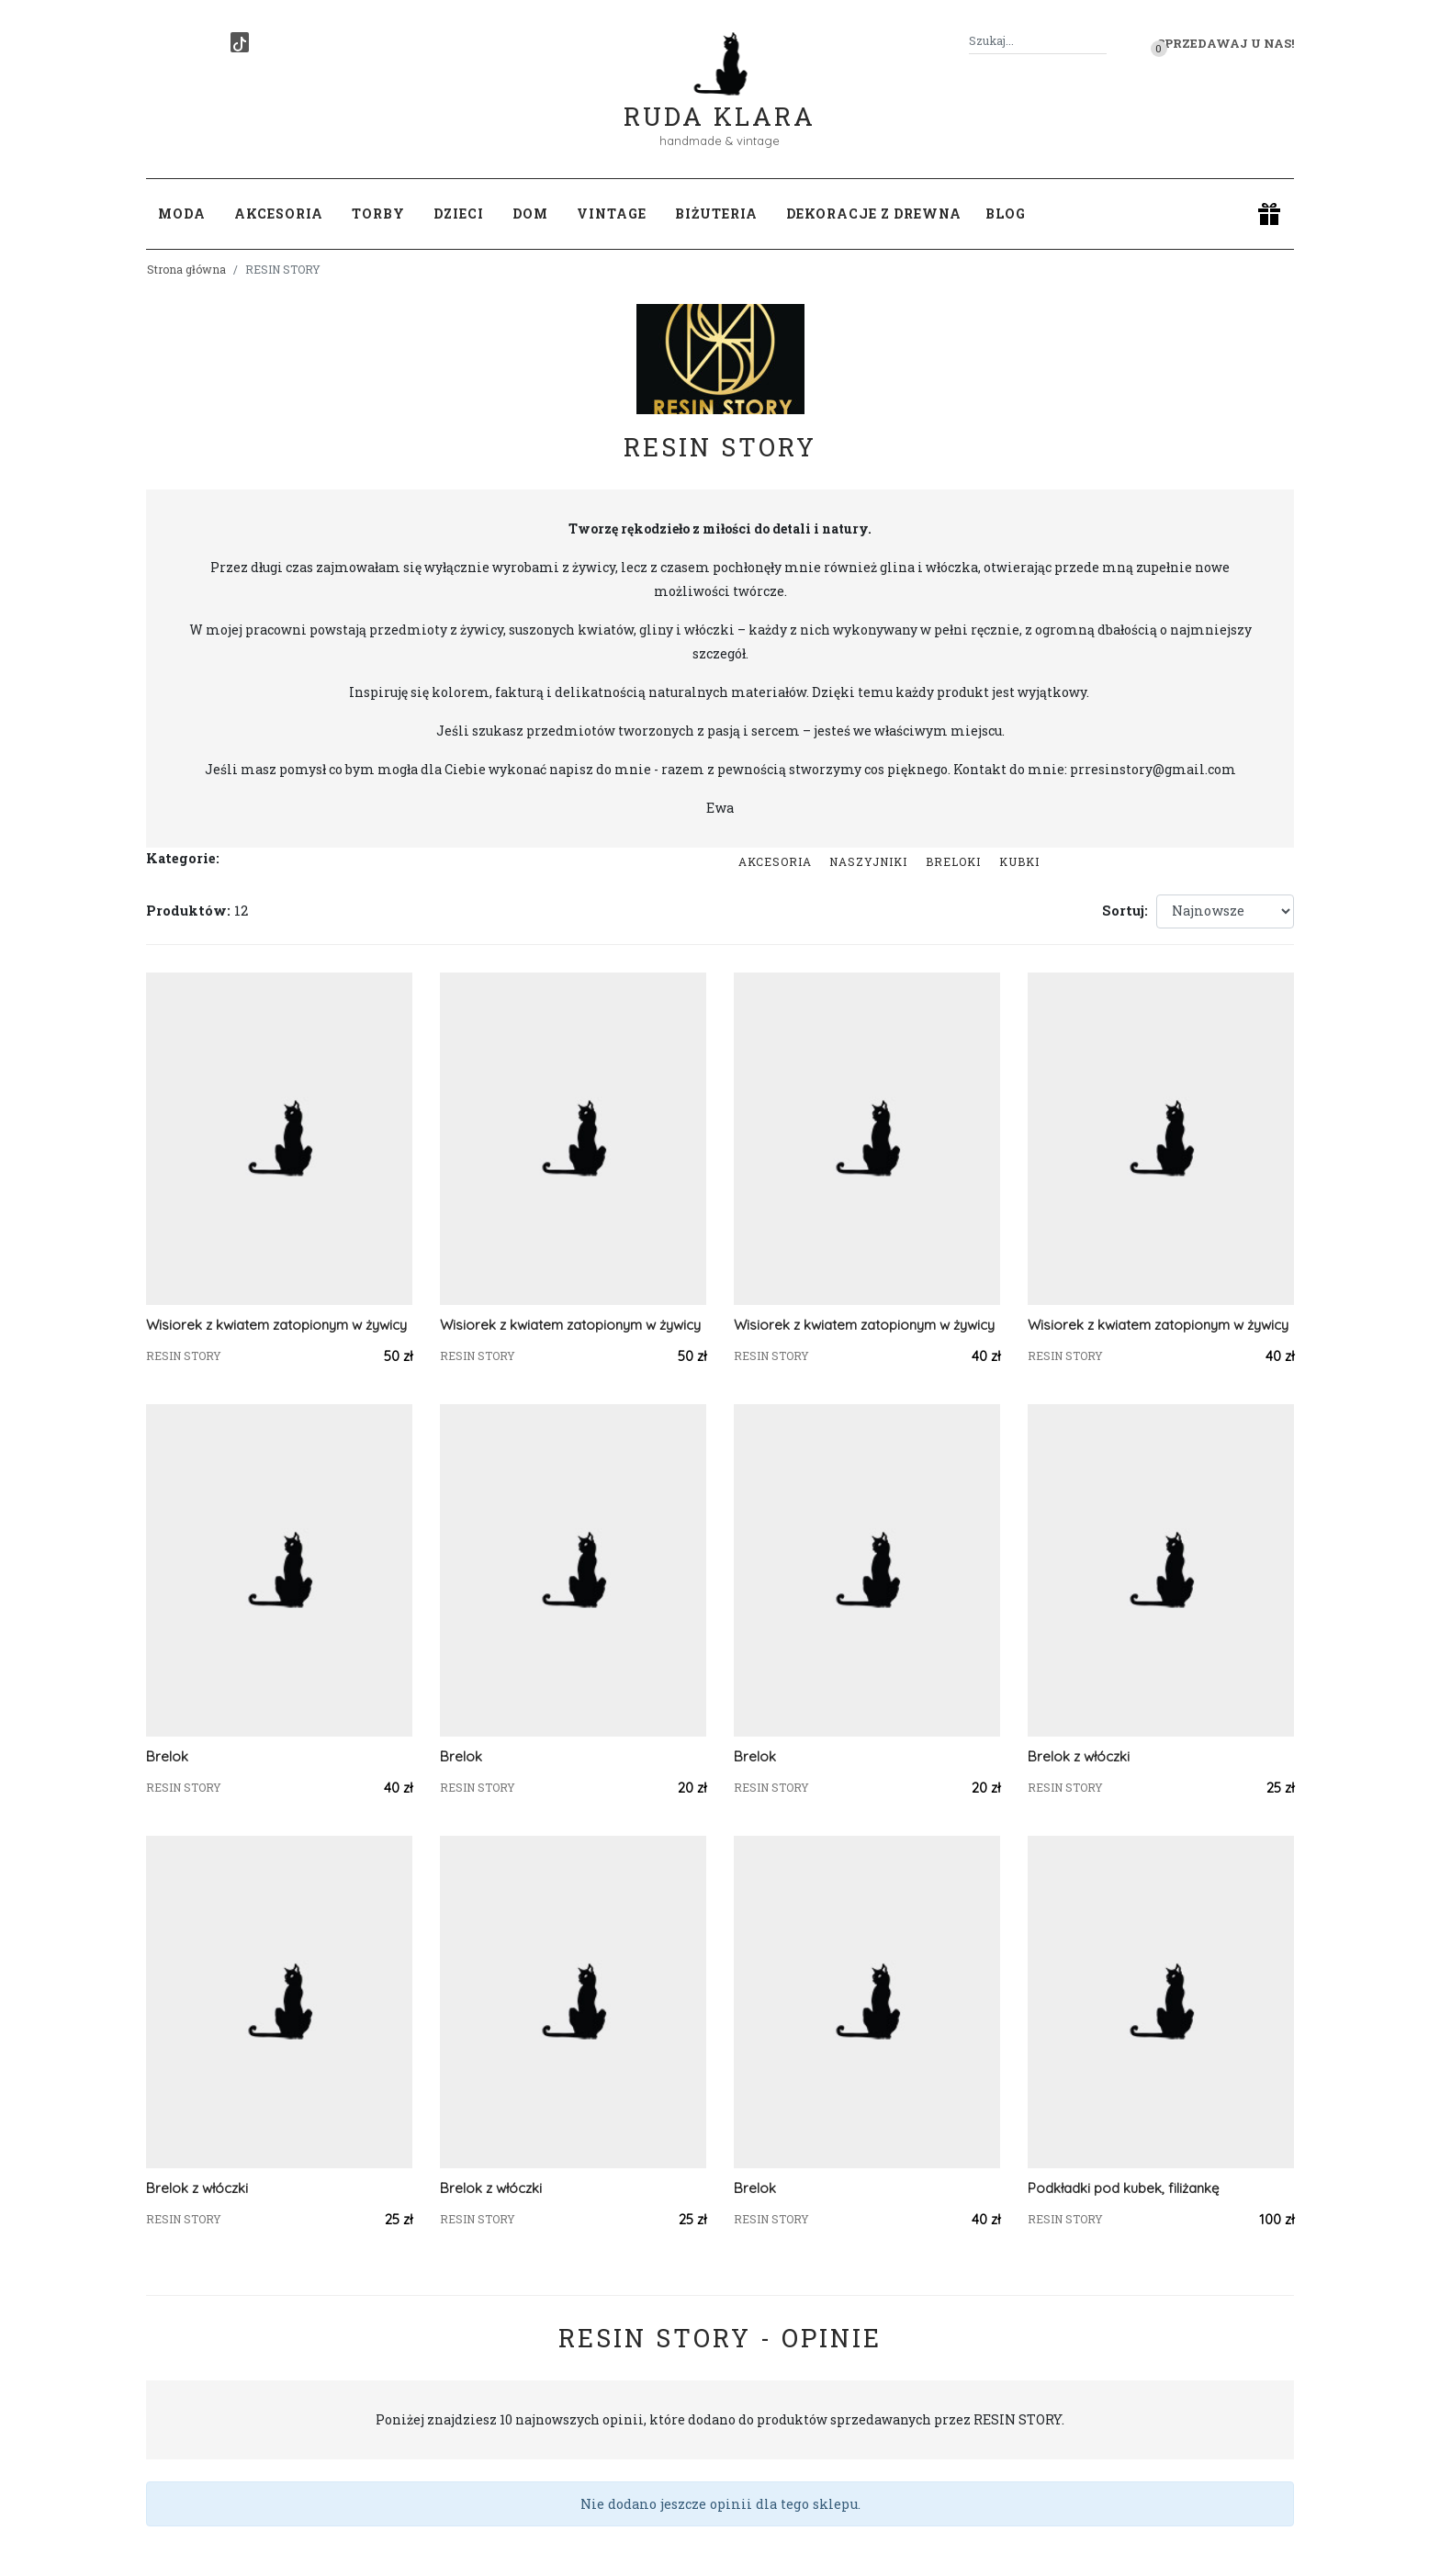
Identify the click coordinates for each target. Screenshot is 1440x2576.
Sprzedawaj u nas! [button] (1225, 43)
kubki (1019, 861)
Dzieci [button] (458, 213)
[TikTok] (240, 42)
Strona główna (186, 269)
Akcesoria (775, 861)
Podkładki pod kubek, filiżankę (1123, 2188)
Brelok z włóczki (1079, 1756)
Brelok (167, 1756)
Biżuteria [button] (716, 213)
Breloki (953, 861)
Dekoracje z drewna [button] (874, 213)
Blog (1005, 213)
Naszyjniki (868, 861)
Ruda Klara (720, 101)
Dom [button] (530, 213)
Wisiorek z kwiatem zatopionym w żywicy (276, 1324)
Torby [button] (378, 213)
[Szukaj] (1099, 41)
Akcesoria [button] (278, 213)
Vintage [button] (612, 213)
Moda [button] (182, 213)
